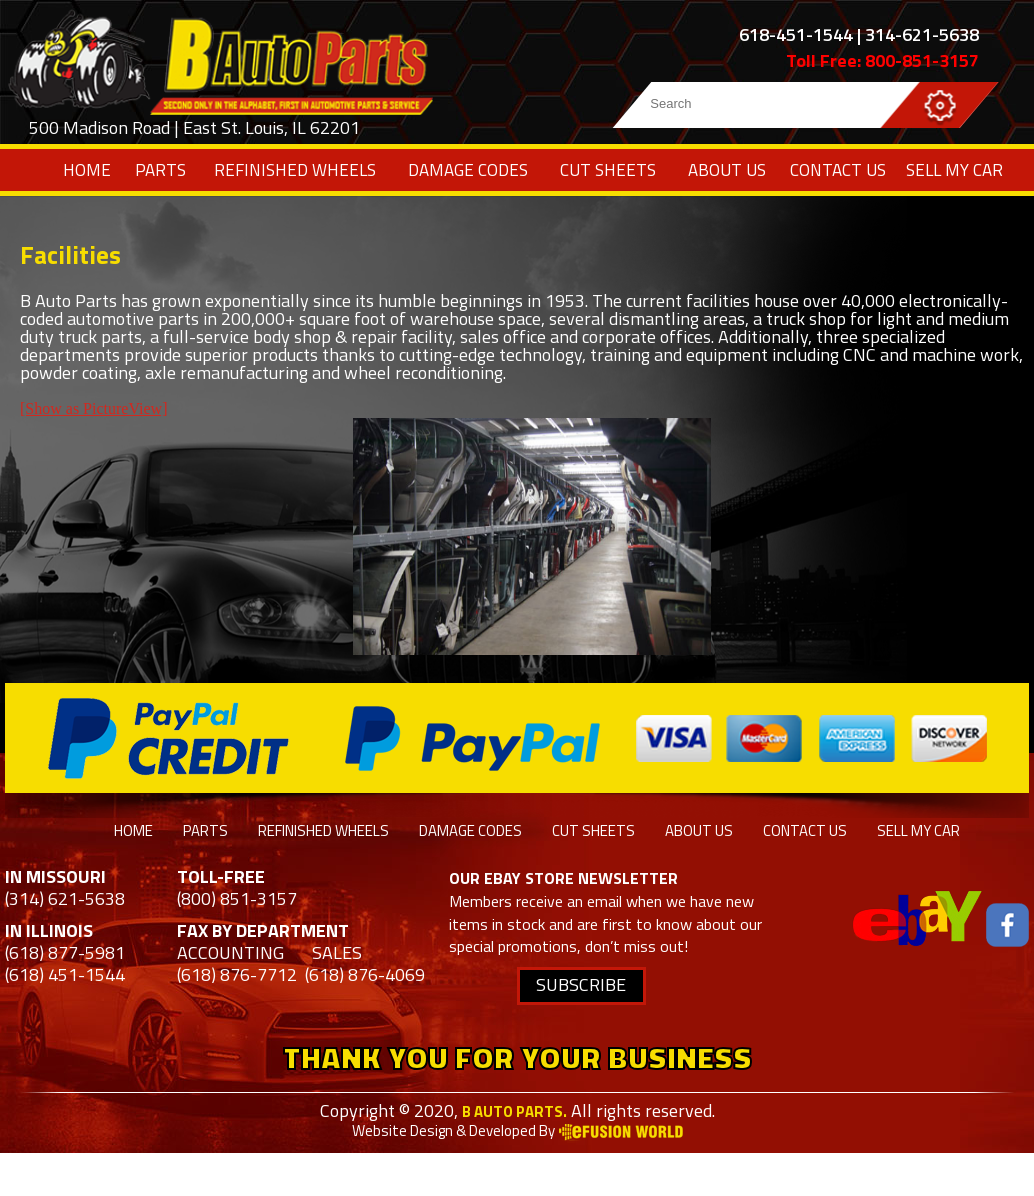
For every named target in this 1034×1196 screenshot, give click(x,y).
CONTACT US (838, 170)
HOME (87, 170)
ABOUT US (727, 170)
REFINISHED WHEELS (295, 170)
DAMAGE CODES (468, 170)
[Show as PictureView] (93, 408)
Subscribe (581, 984)
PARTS (160, 170)
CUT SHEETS (608, 170)
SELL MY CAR (918, 830)
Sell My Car (954, 170)
